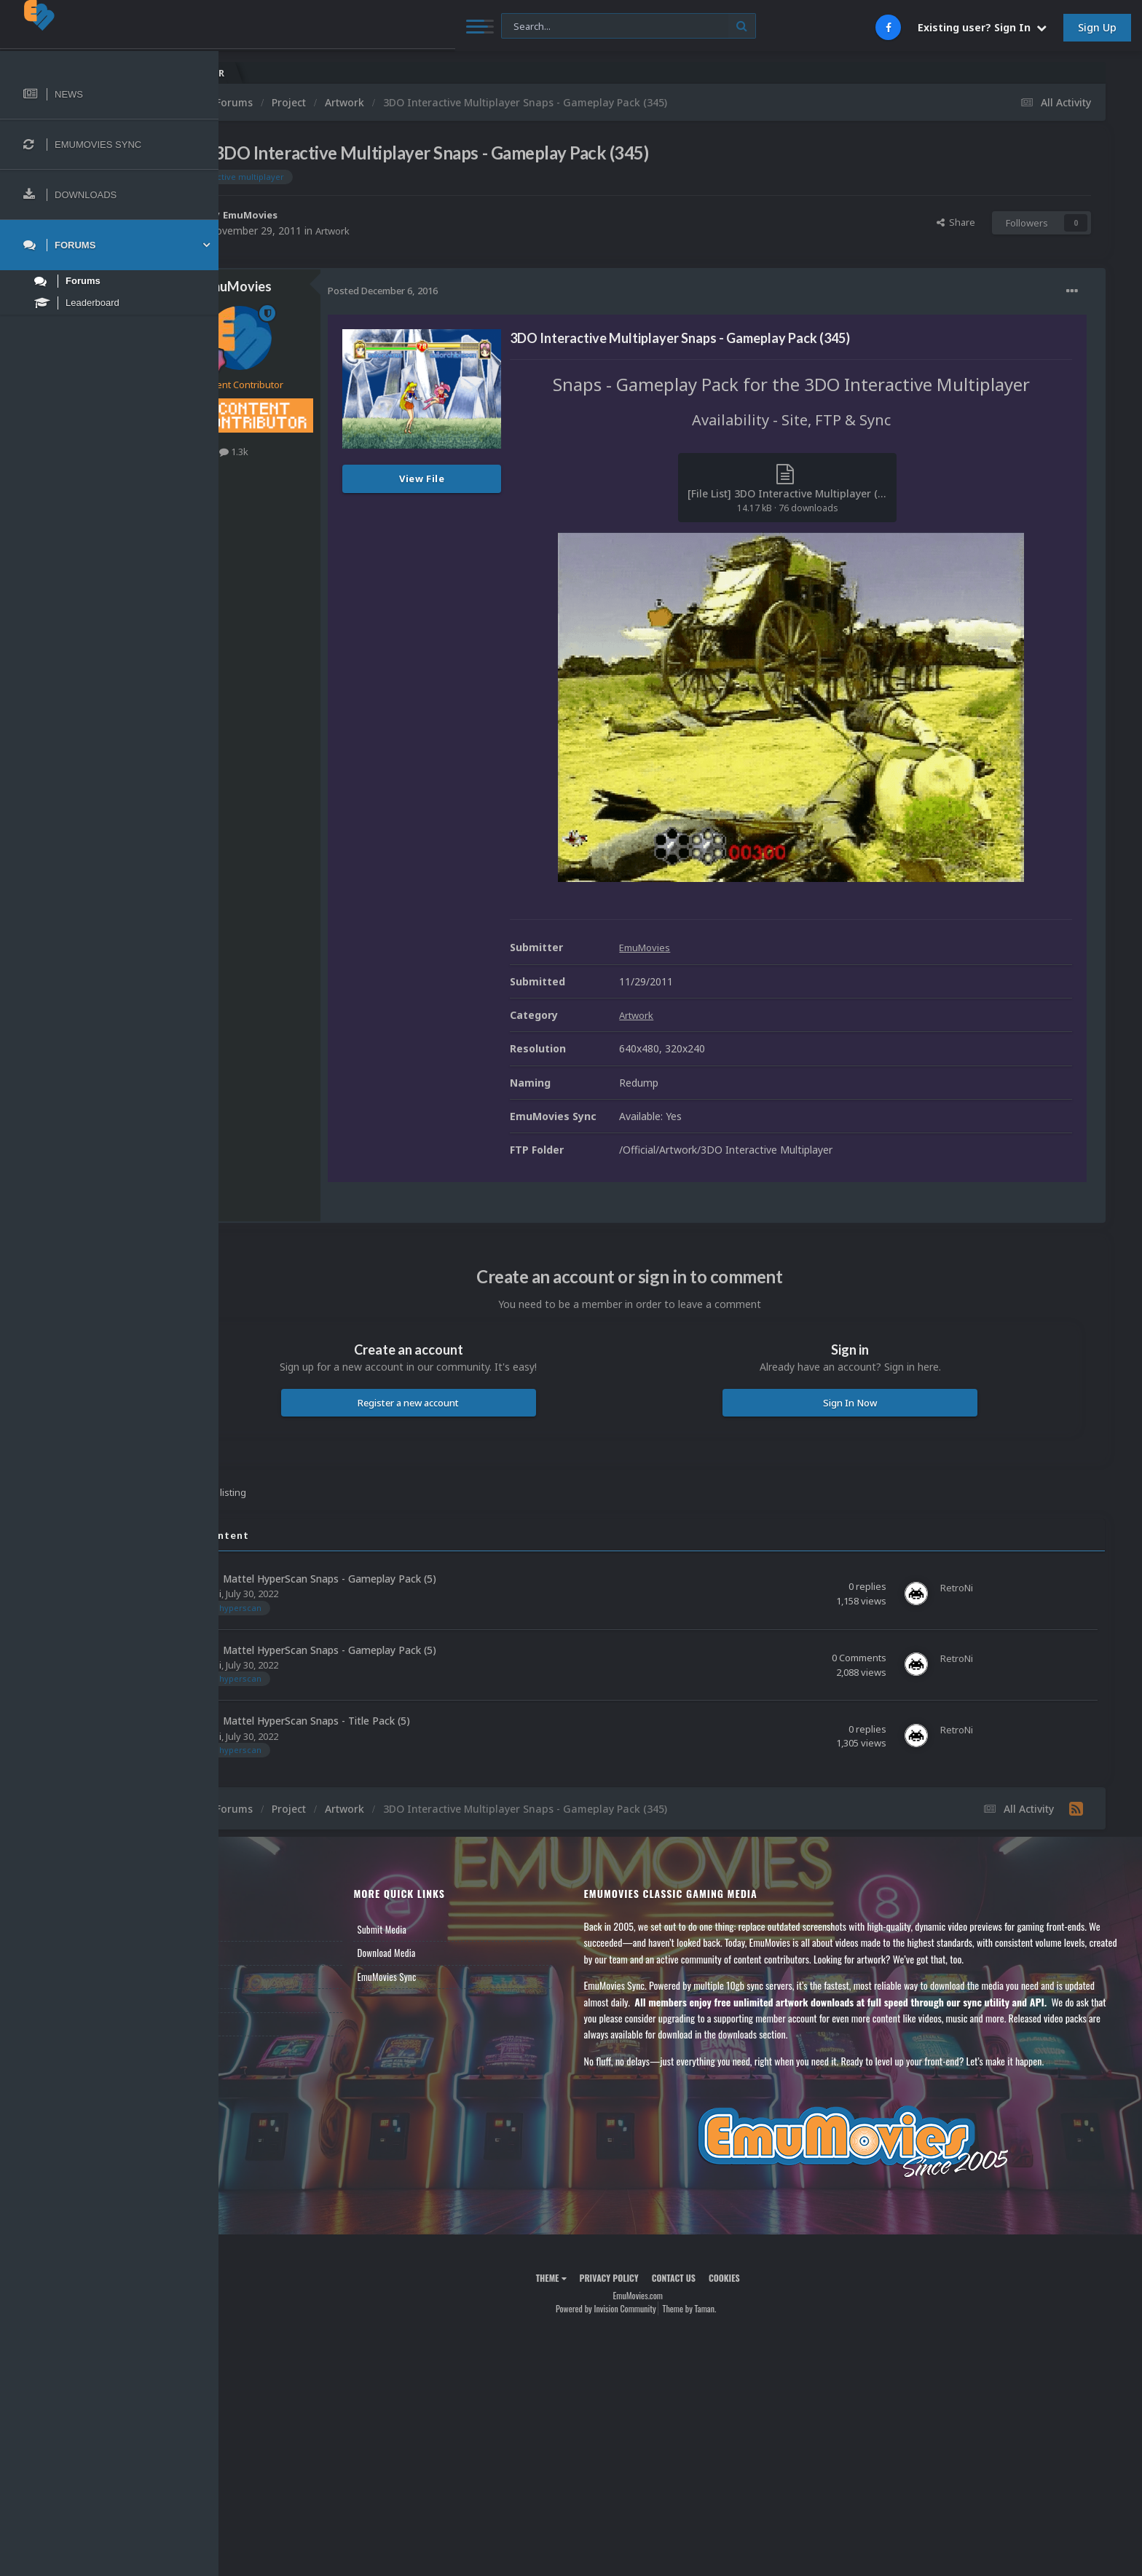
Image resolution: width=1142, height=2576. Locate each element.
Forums (257, 1952)
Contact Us (263, 2024)
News (253, 1929)
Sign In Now (871, 1402)
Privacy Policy (651, 2278)
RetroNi (290, 1593)
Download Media (453, 1952)
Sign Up (1097, 27)
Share (956, 222)
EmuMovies (338, 214)
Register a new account (473, 1402)
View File (507, 478)
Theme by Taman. (732, 2308)
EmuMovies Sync (453, 1976)
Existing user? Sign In (982, 27)
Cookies (766, 2278)
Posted (468, 290)
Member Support (274, 2000)
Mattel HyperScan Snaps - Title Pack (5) (401, 1721)
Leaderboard (266, 1976)
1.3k (319, 451)
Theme (593, 2278)
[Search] (397, 26)
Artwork (419, 230)
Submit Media (448, 1929)
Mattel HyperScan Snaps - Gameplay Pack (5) (414, 1579)
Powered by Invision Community (648, 2308)
